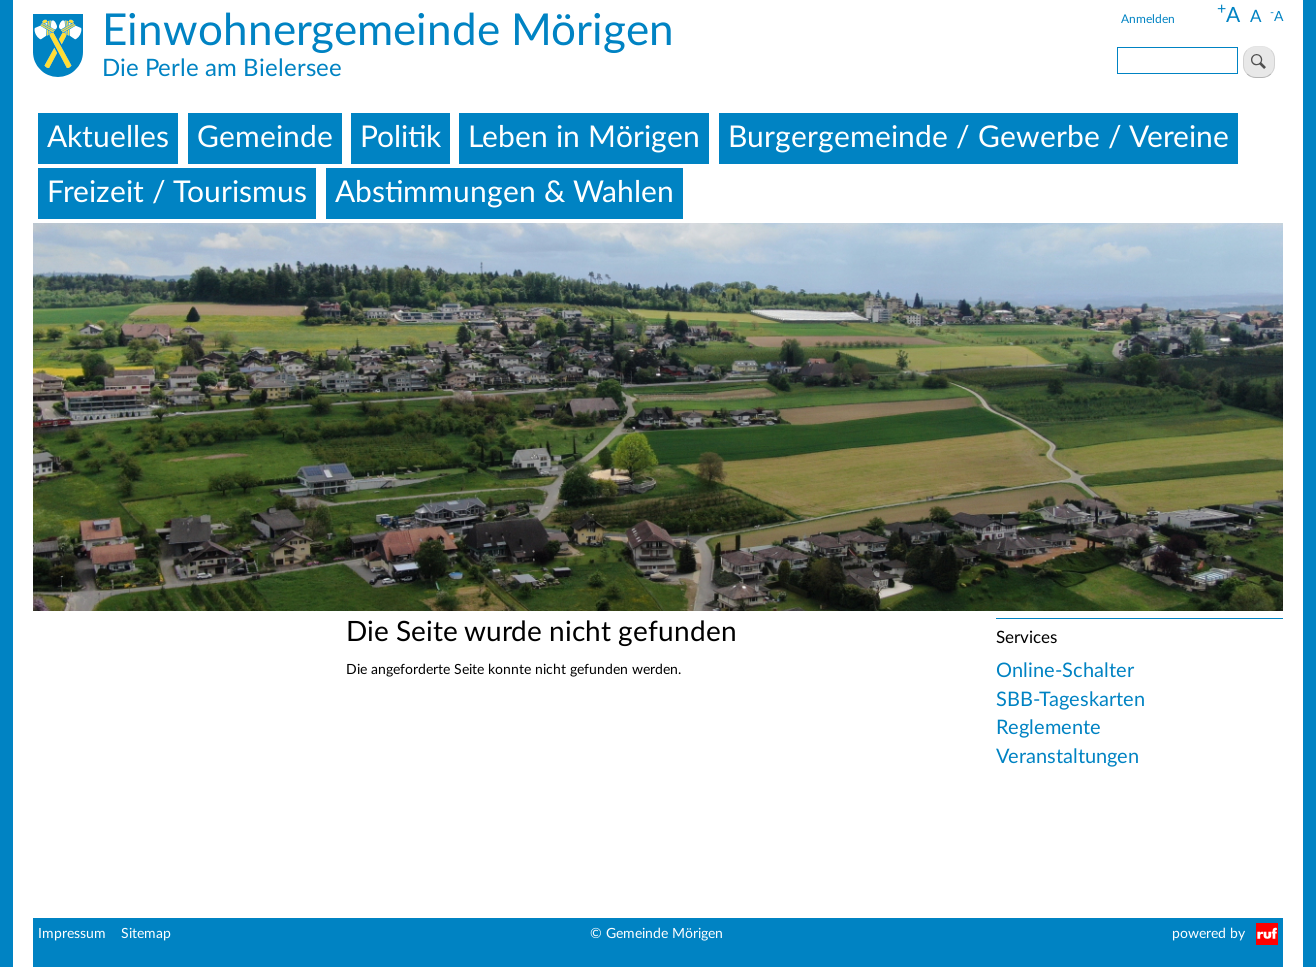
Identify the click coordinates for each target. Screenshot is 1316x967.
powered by (1208, 934)
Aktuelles (108, 138)
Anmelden (1148, 19)
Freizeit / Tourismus (177, 193)
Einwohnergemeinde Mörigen (388, 32)
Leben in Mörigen (584, 138)
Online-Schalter (1065, 671)
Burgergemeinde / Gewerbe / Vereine (978, 138)
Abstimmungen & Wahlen (504, 193)
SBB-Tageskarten (1070, 700)
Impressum (72, 934)
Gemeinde (265, 138)
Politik (400, 138)
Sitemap (146, 934)
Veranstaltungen (1067, 757)
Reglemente (1048, 728)
